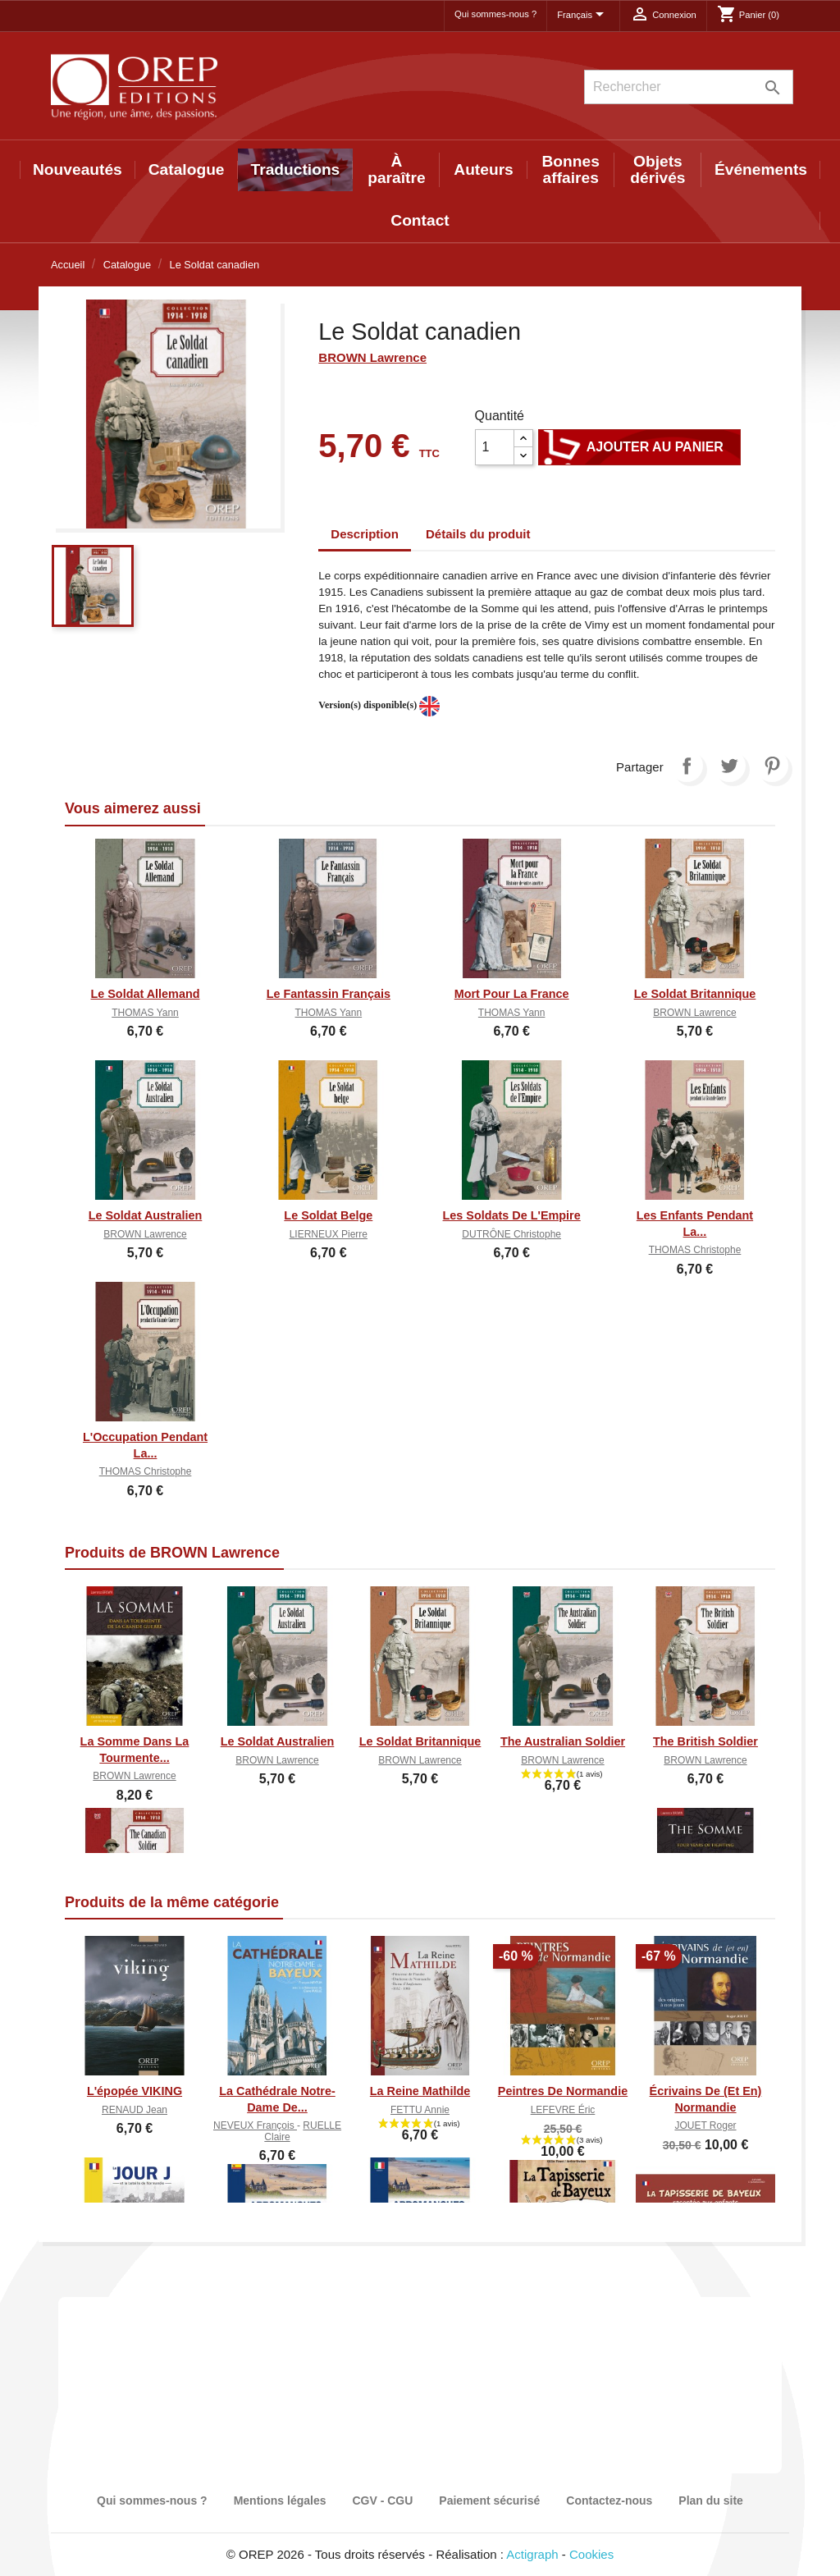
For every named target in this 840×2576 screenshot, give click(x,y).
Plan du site (710, 2500)
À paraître (396, 169)
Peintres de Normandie (563, 2091)
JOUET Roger (705, 2125)
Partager (686, 765)
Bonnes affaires (571, 169)
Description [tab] (365, 534)
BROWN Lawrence (372, 357)
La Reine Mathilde (420, 2091)
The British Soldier (705, 1741)
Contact (419, 220)
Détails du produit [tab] (478, 534)
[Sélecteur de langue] (583, 15)
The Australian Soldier (562, 1741)
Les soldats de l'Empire (512, 1215)
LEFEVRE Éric (563, 2110)
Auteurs (484, 169)
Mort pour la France (511, 993)
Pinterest (772, 765)
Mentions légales (280, 2500)
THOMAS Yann (145, 1012)
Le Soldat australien (146, 1215)
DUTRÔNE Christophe (511, 1234)
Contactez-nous (609, 2500)
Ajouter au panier (639, 447)
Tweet (729, 765)
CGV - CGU (382, 2500)
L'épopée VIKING (134, 2091)
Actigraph (532, 2554)
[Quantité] (494, 447)
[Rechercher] (688, 87)
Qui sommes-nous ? (495, 14)
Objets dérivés (657, 169)
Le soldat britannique (695, 993)
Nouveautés (77, 169)
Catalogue (186, 169)
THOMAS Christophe (695, 1250)
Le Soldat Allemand (144, 993)
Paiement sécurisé (489, 2500)
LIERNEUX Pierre (329, 1234)
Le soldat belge (328, 1215)
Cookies (591, 2554)
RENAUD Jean (134, 2110)
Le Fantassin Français (328, 993)
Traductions (295, 169)
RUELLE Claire (302, 2131)
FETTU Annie (420, 2110)
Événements (760, 169)
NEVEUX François (255, 2125)
